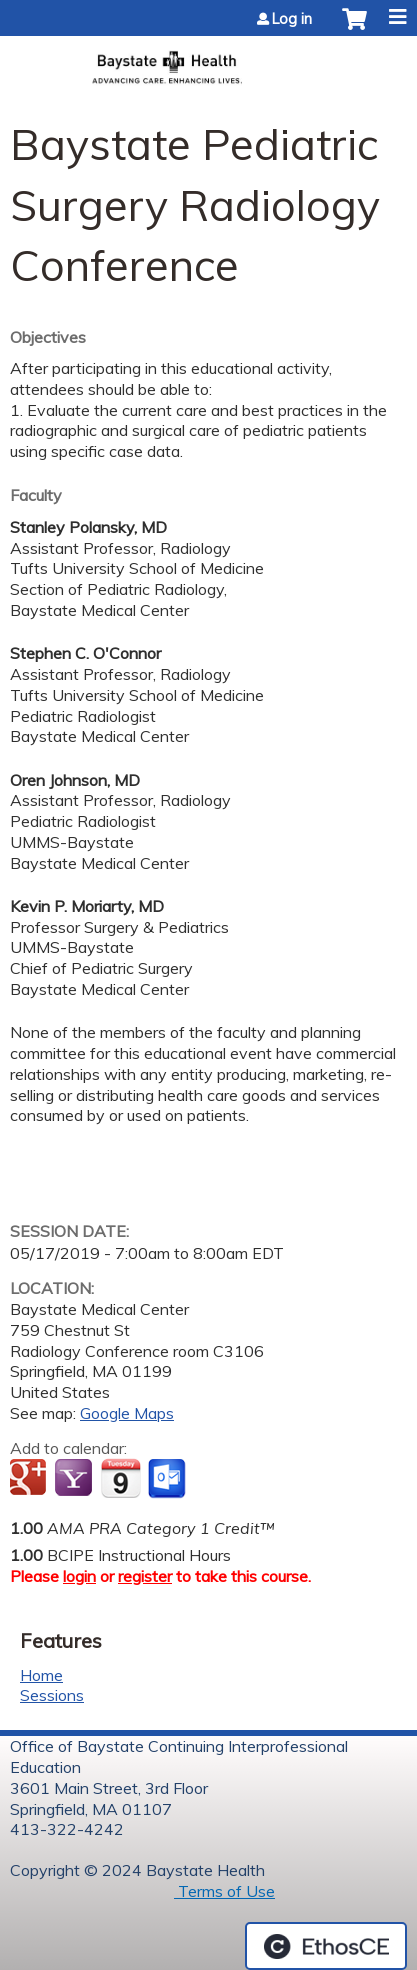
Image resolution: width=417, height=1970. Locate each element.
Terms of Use (224, 1891)
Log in (292, 19)
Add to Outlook (168, 1479)
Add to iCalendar (120, 1478)
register (145, 1576)
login (79, 1576)
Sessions (52, 1695)
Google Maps (127, 1413)
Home (41, 1675)
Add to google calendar (30, 1479)
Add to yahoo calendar (75, 1479)
